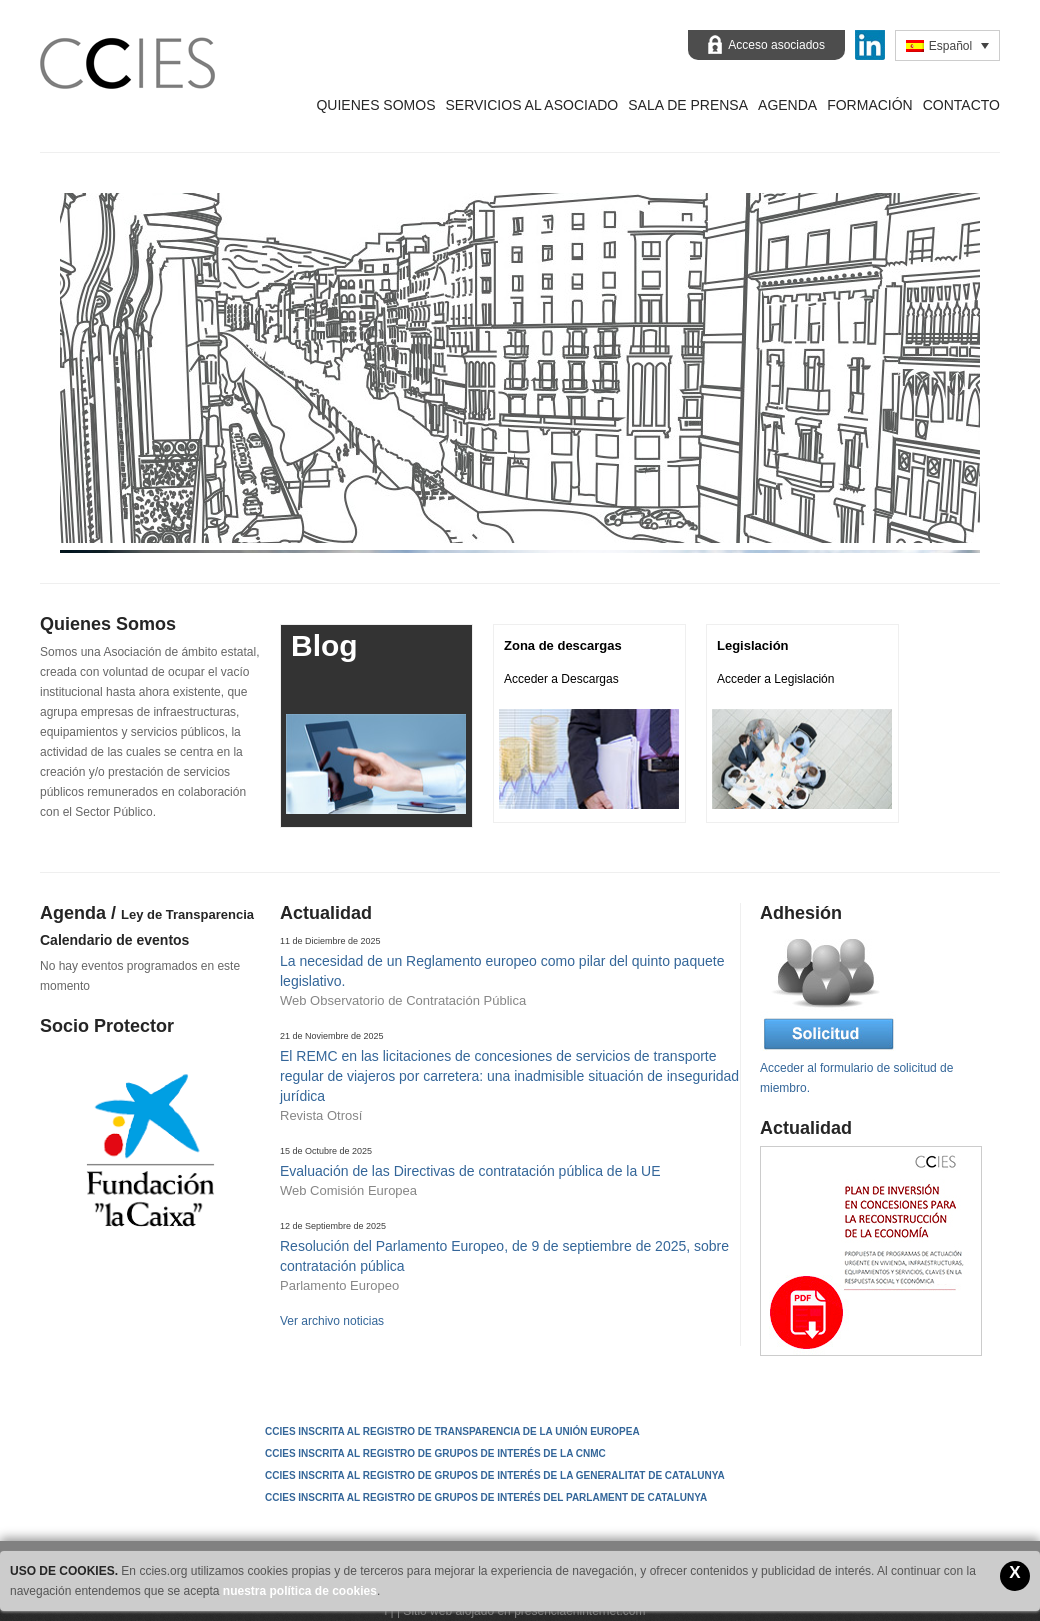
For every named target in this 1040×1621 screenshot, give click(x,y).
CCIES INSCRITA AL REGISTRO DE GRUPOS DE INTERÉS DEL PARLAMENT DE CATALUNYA (486, 1497)
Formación (870, 105)
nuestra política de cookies (300, 1591)
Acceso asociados (776, 45)
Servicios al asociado (531, 105)
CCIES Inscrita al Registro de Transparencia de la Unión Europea (452, 1431)
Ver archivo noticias (332, 1321)
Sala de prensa (688, 105)
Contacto (961, 105)
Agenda (787, 105)
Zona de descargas (563, 645)
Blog (324, 645)
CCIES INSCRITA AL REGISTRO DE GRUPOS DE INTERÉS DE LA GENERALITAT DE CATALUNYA (495, 1475)
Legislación (753, 645)
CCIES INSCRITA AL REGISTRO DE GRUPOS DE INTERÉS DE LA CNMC (435, 1453)
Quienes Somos (375, 105)
